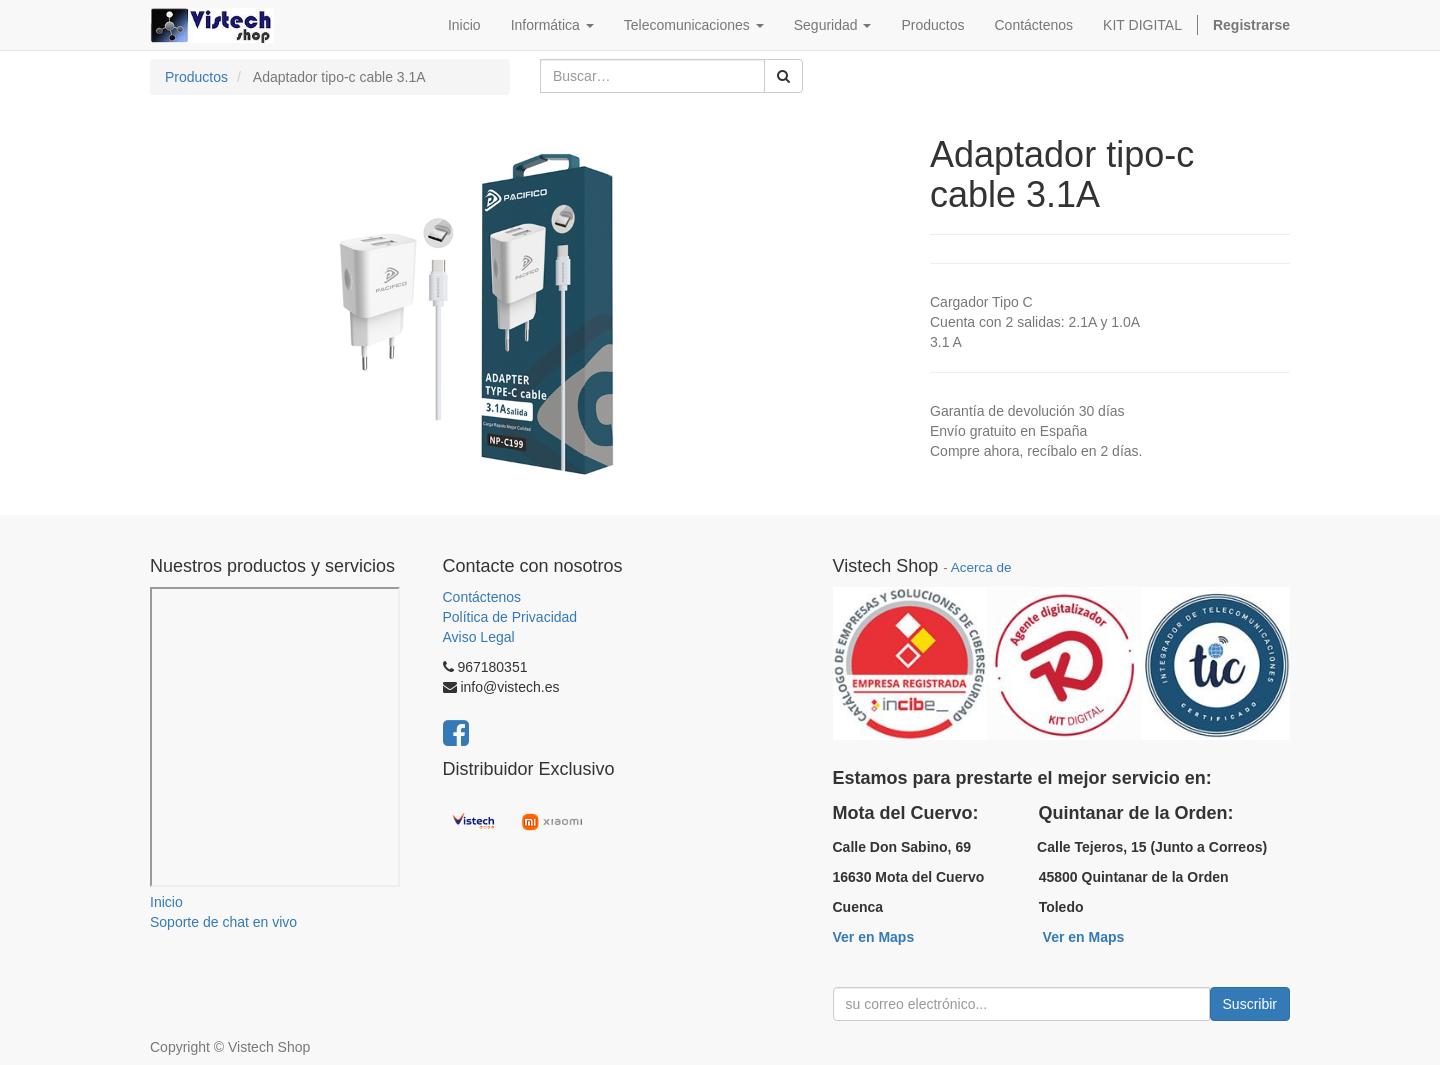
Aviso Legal (479, 637)
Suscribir (1250, 1004)
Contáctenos (482, 597)
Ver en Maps (874, 937)
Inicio (166, 902)
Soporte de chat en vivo (223, 922)
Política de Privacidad (510, 617)
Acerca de (981, 567)
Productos (196, 77)
